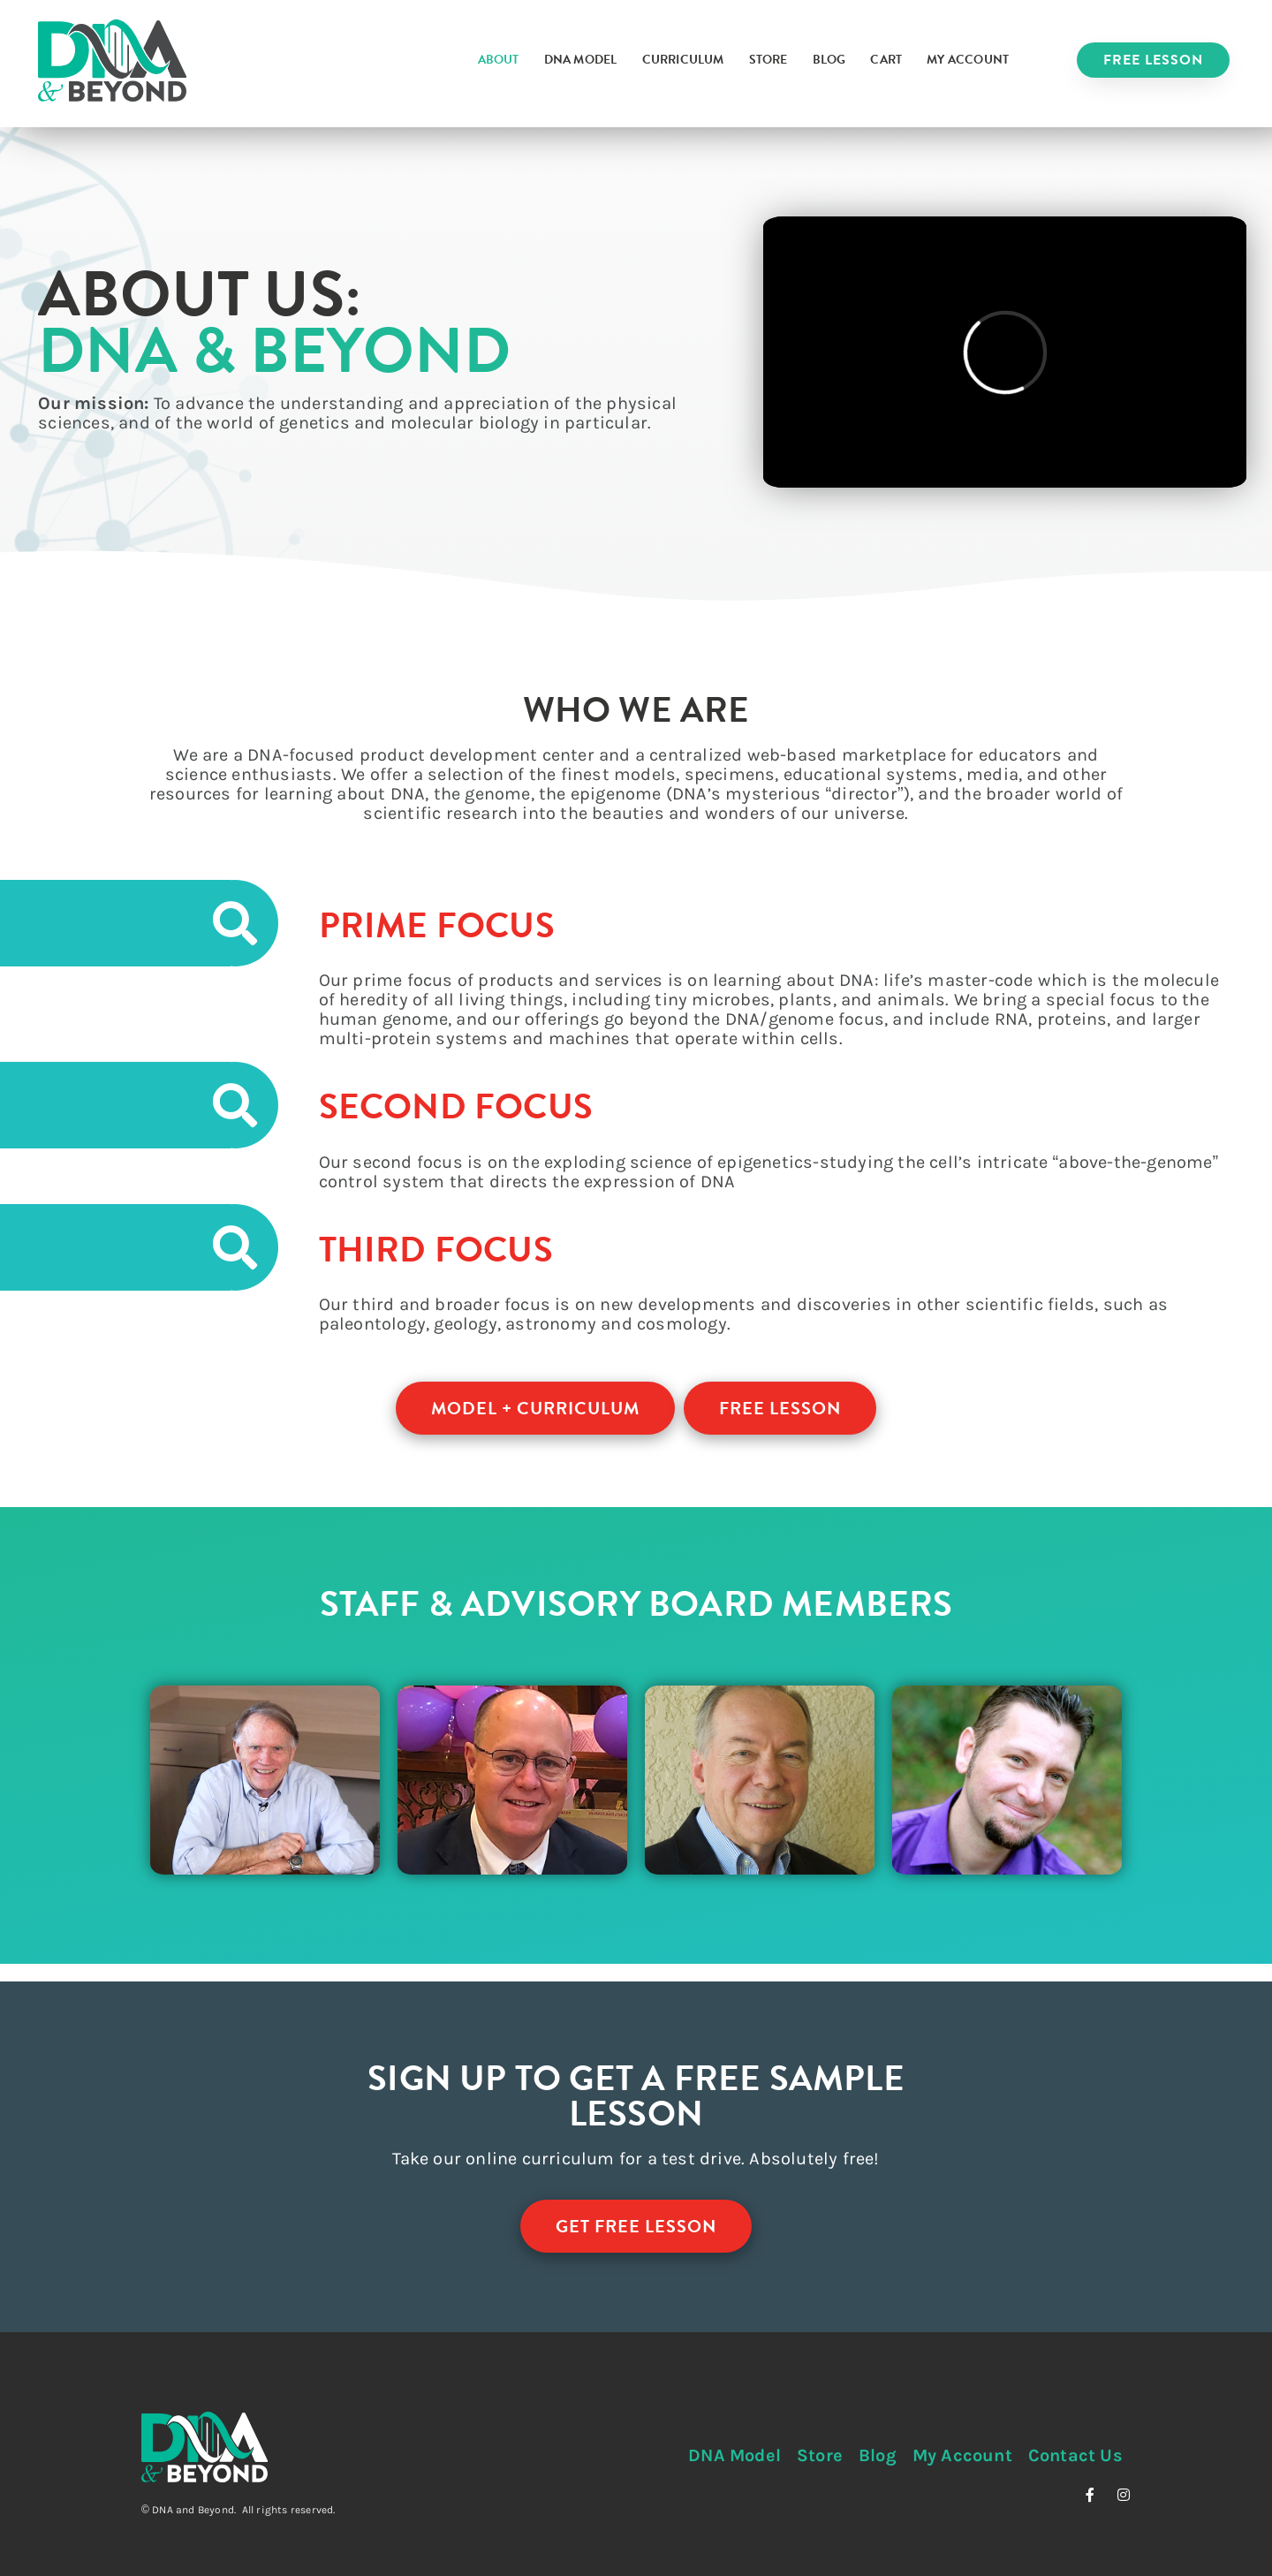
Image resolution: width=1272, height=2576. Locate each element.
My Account (968, 59)
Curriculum (683, 59)
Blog (829, 59)
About (498, 59)
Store (768, 59)
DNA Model (580, 59)
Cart (886, 59)
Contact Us (1075, 2455)
